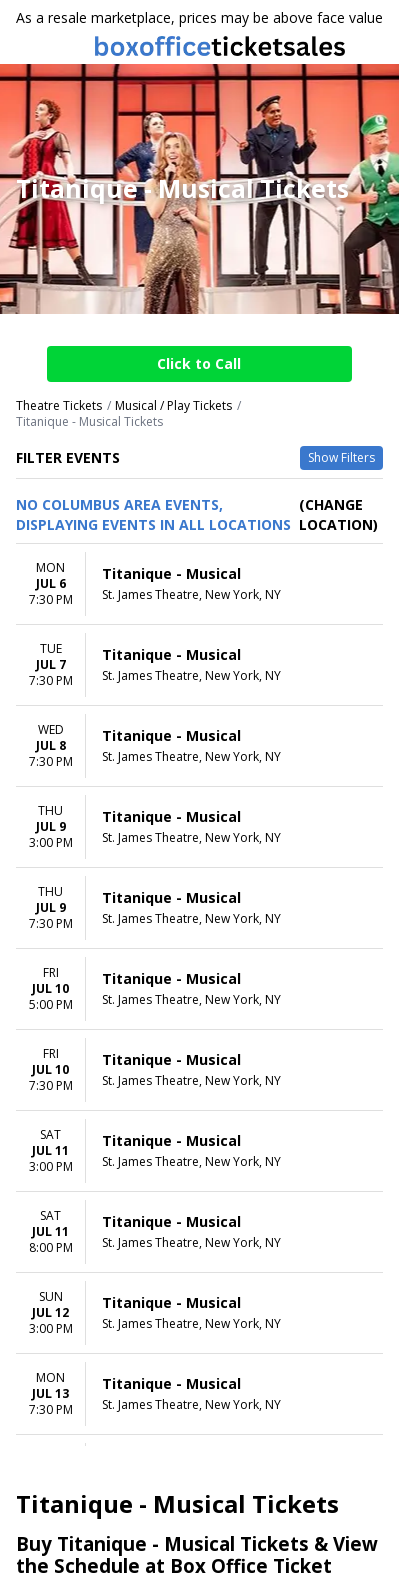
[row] (199, 584)
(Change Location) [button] (338, 514)
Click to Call (199, 363)
